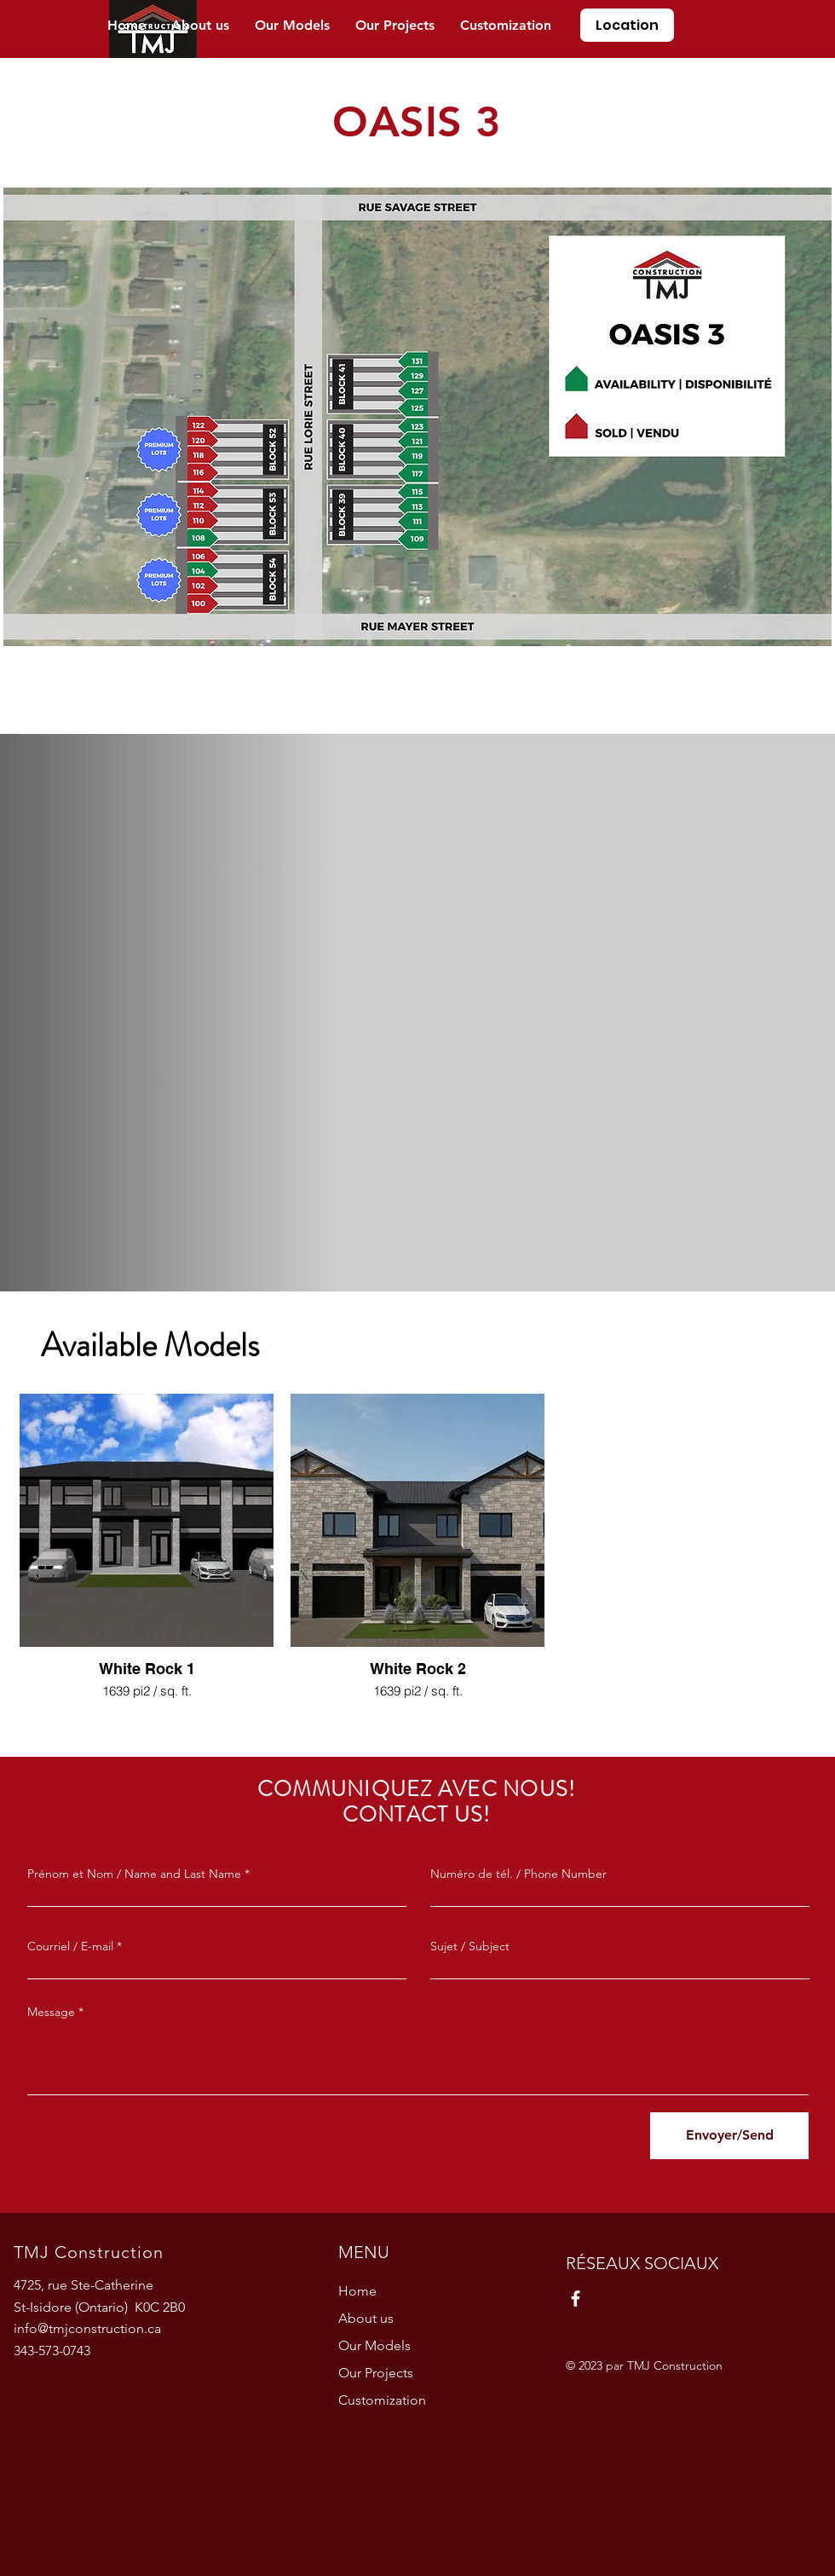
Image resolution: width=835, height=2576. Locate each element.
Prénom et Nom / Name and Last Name (134, 1874)
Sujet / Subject (470, 1946)
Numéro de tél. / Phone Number (518, 1874)
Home (357, 2291)
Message (51, 2012)
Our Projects (375, 2373)
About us (366, 2318)
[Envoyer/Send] (729, 2135)
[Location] (627, 25)
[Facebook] (575, 2298)
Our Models (374, 2345)
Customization (382, 2400)
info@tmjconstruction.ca (87, 2328)
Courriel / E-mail (70, 1946)
